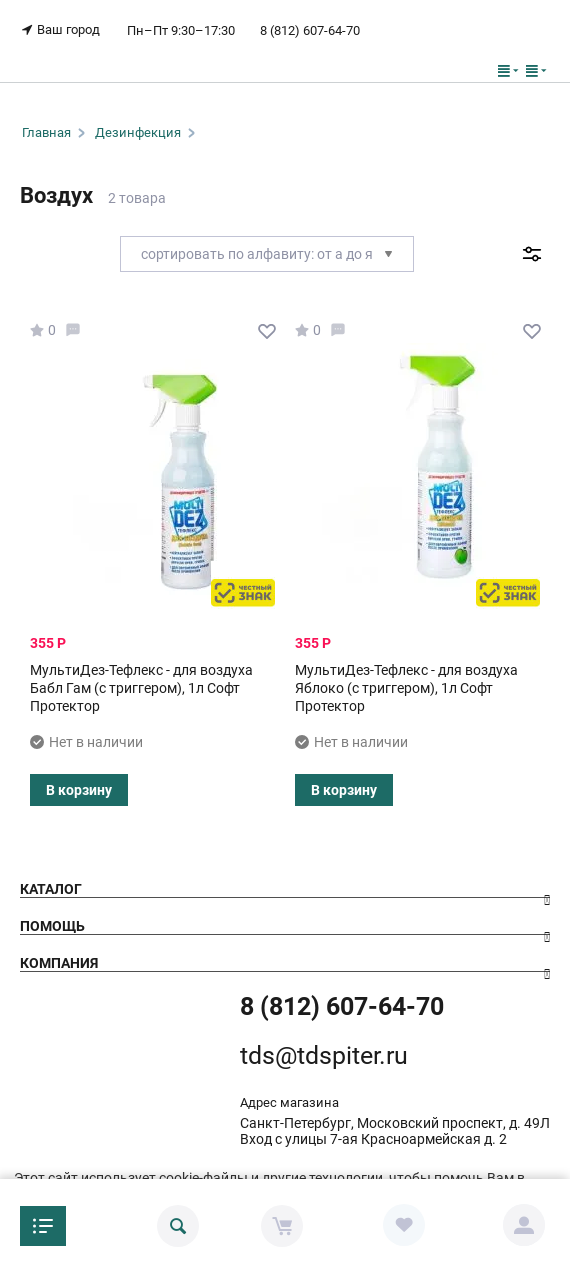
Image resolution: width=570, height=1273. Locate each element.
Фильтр (531, 254)
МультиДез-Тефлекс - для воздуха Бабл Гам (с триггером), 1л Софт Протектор (141, 688)
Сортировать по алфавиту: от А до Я (267, 254)
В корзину (79, 790)
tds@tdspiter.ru (324, 1055)
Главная (46, 132)
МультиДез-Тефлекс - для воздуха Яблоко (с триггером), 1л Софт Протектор (406, 688)
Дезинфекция (138, 132)
